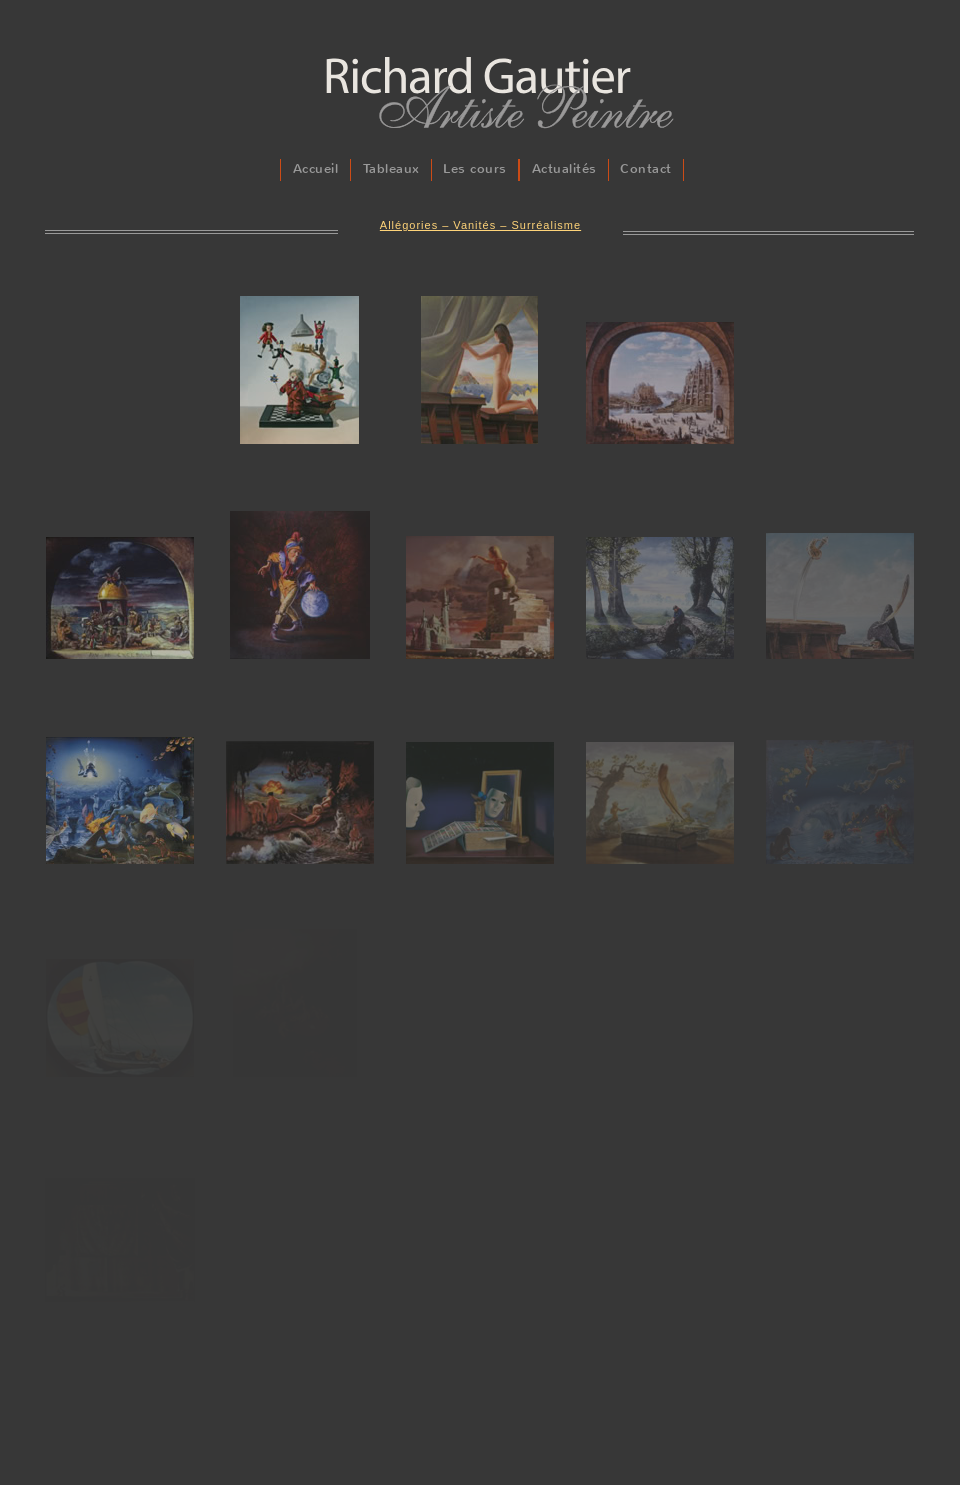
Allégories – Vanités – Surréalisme (480, 225)
